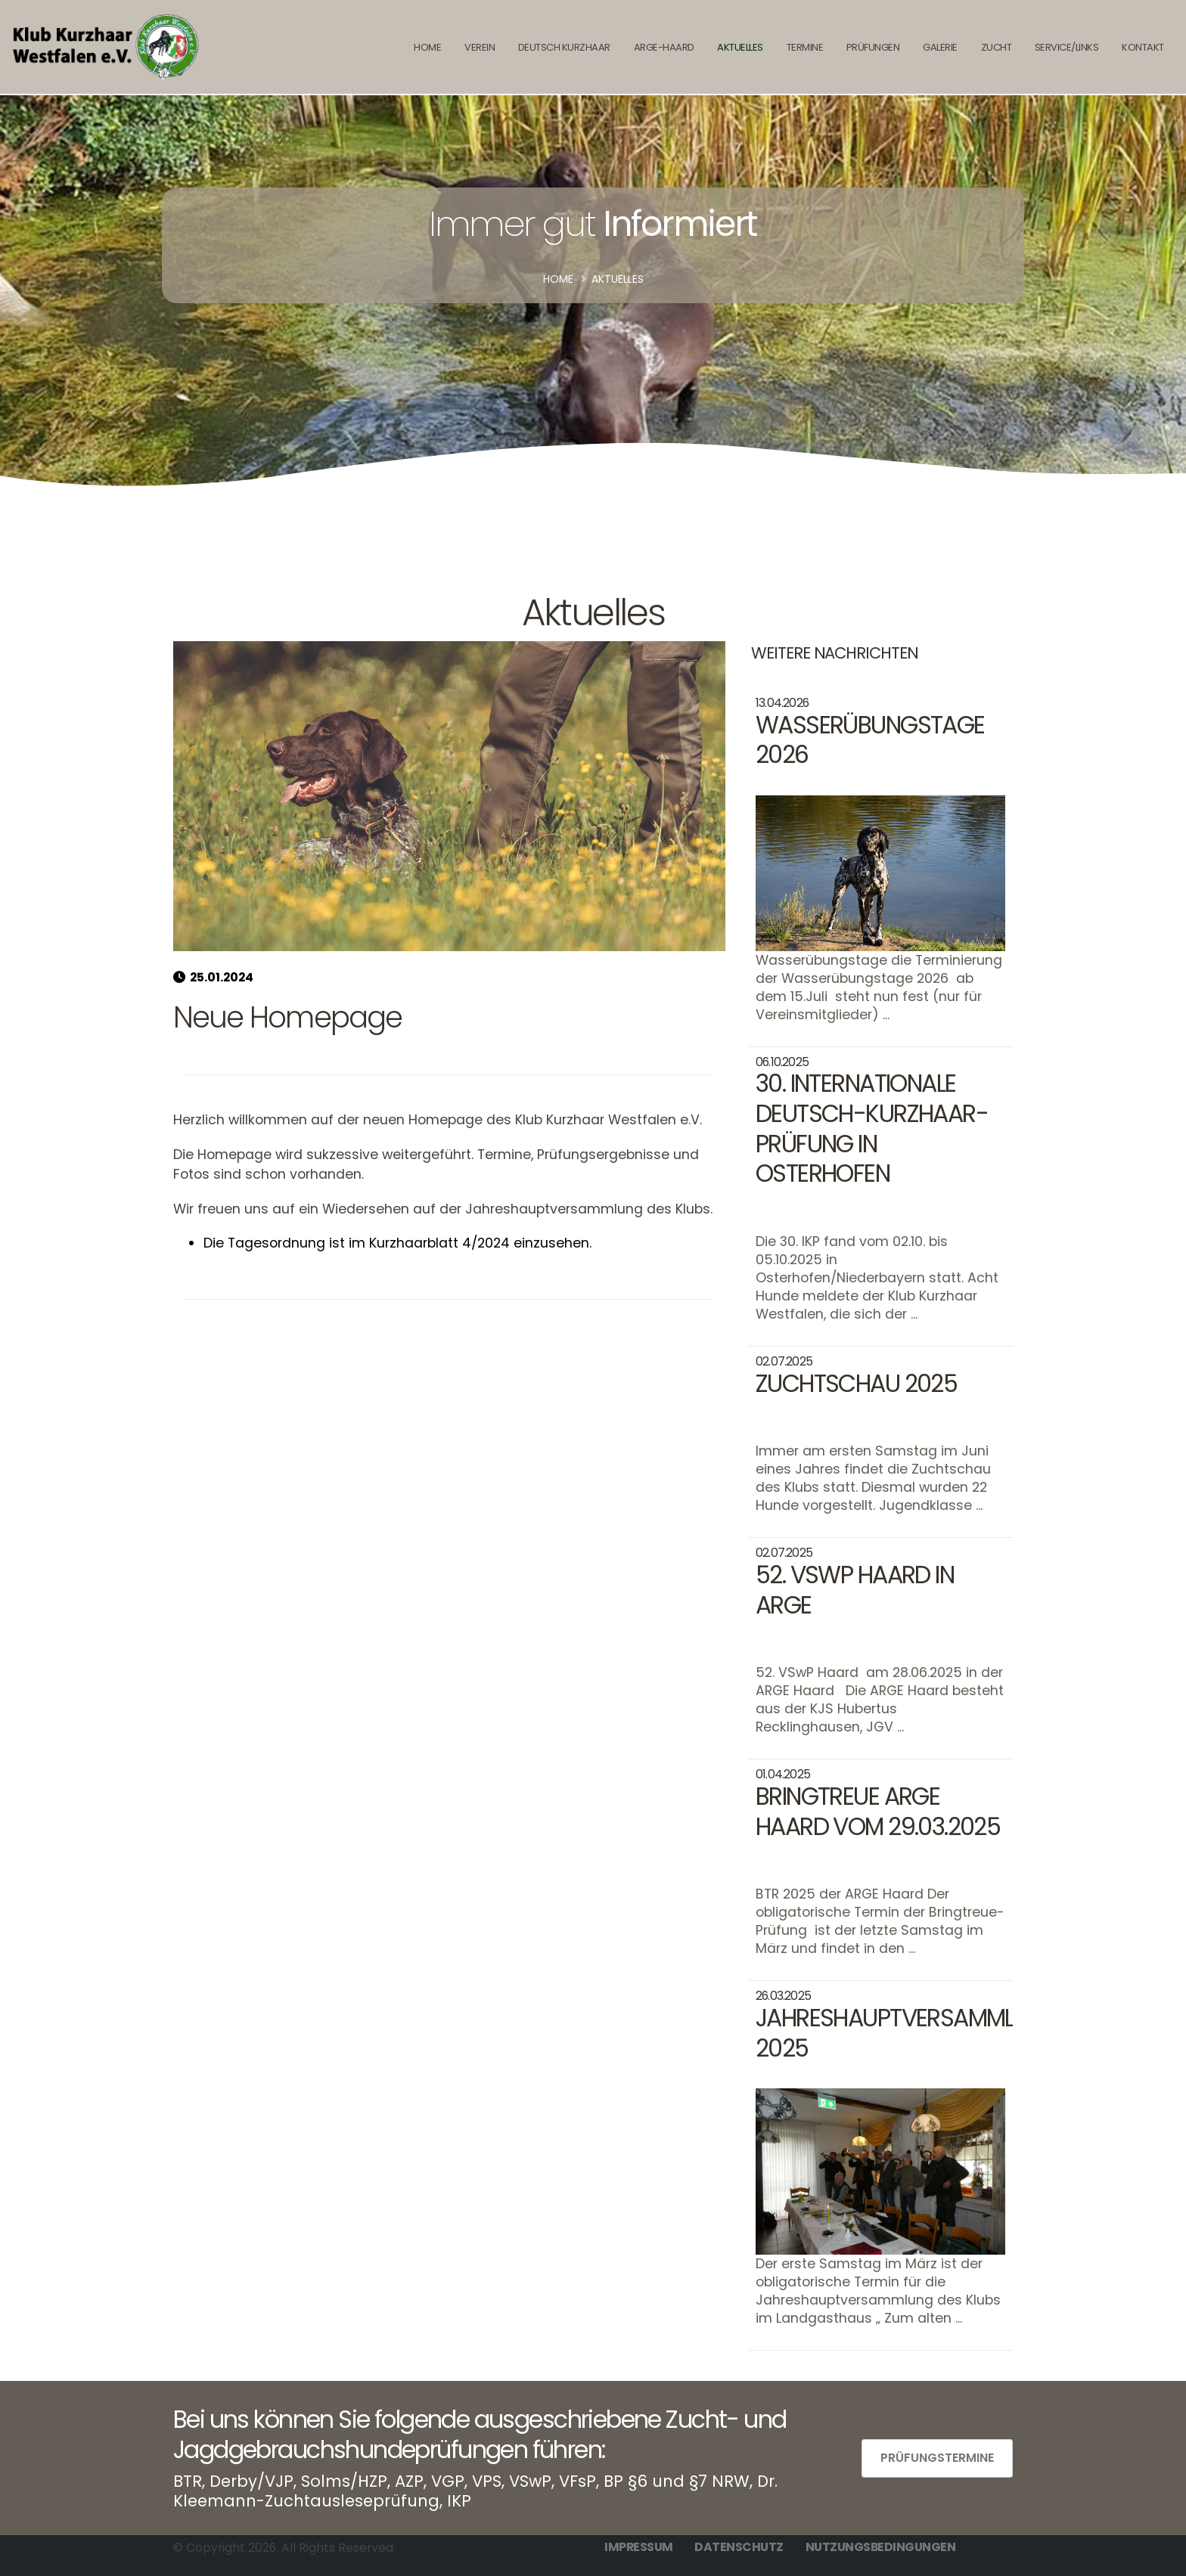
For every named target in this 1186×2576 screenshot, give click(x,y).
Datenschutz (739, 2547)
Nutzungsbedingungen (881, 2547)
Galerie (940, 47)
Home (558, 279)
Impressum (638, 2547)
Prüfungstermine (937, 2457)
